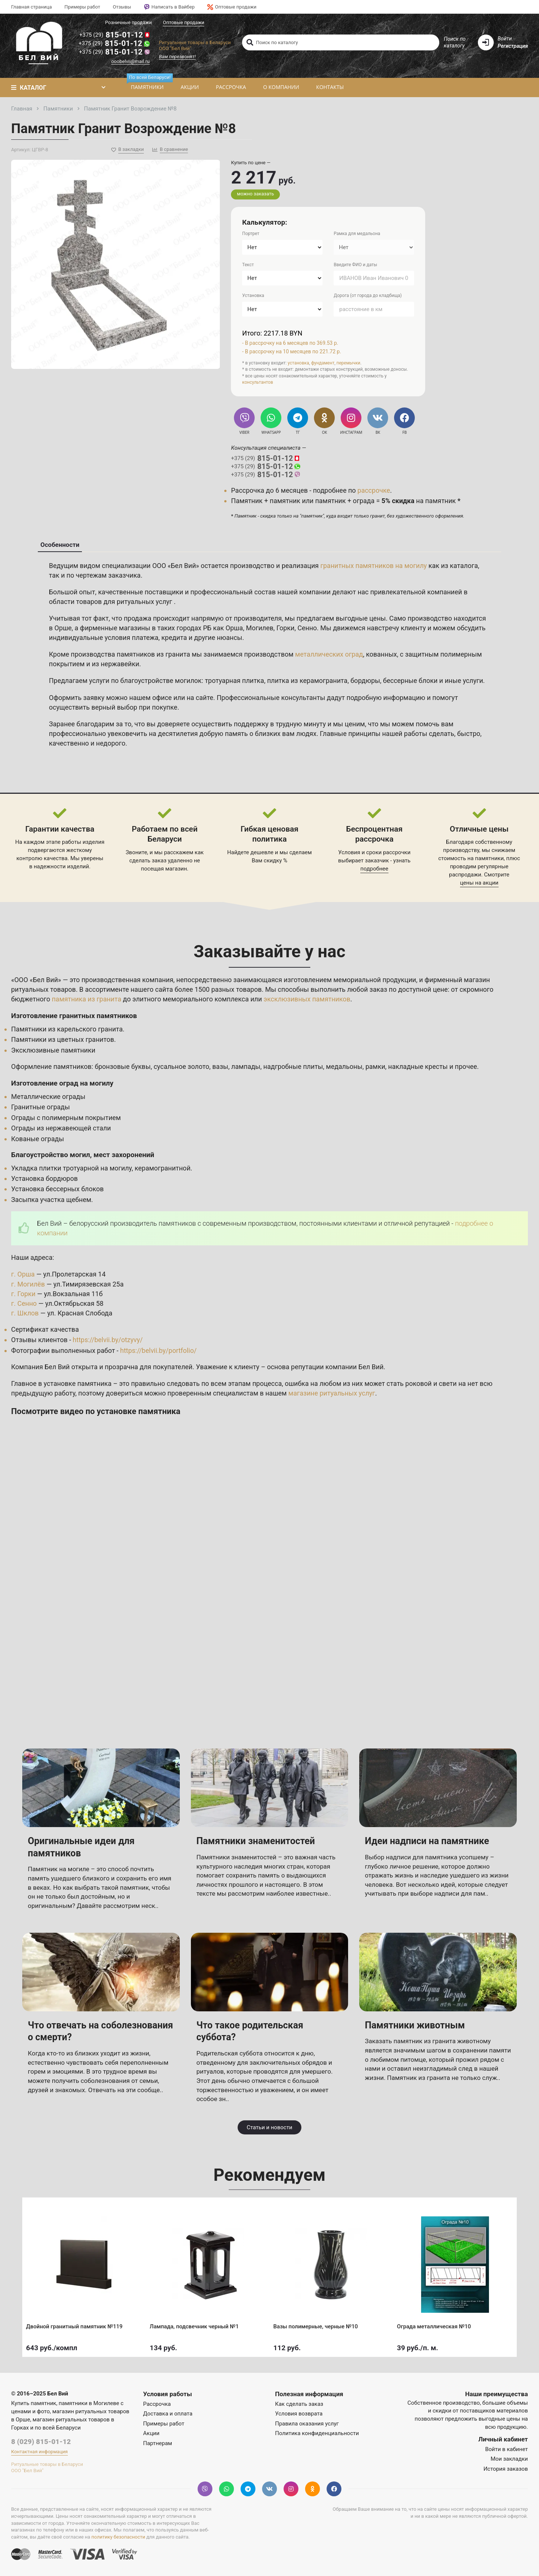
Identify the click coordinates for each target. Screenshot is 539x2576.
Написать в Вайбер (169, 7)
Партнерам (157, 2443)
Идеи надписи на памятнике (427, 1841)
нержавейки (120, 664)
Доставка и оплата (167, 2413)
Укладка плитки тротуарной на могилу (71, 1168)
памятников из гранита (153, 654)
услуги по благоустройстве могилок (145, 680)
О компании (281, 86)
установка (298, 363)
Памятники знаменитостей (255, 1841)
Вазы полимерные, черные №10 (317, 2324)
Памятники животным (415, 2025)
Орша (234, 628)
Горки (286, 628)
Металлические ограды (48, 1096)
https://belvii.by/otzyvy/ (108, 1340)
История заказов (505, 2469)
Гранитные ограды (40, 1107)
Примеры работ (82, 7)
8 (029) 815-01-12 (41, 2441)
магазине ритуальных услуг (331, 1393)
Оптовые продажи (232, 7)
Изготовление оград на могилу (62, 1083)
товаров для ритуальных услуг (125, 601)
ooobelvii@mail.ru (130, 61)
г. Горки (23, 1294)
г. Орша (23, 1274)
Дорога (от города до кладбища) (368, 295)
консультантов (257, 382)
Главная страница (31, 7)
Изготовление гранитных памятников (74, 1015)
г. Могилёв (28, 1284)
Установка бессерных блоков (57, 1189)
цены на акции (479, 882)
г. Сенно (24, 1303)
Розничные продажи (128, 22)
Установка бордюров (44, 1178)
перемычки (349, 363)
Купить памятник (33, 2403)
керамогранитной (163, 1168)
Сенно (307, 628)
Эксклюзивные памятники (53, 1050)
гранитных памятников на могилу (373, 565)
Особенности (59, 544)
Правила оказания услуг (307, 2423)
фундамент (322, 363)
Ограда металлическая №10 (436, 2324)
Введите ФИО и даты (355, 264)
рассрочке (373, 490)
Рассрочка (231, 86)
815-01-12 (114, 35)
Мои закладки (509, 2459)
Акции (190, 86)
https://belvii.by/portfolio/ (158, 1350)
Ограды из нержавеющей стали (61, 1128)
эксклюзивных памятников (307, 999)
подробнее (374, 868)
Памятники (149, 84)
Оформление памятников (51, 1066)
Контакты (330, 86)
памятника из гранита (86, 999)
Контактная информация (39, 2451)
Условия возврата (299, 2413)
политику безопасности (118, 2537)
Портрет (250, 233)
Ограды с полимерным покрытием (66, 1118)
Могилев (259, 628)
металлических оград (329, 654)
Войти (504, 39)
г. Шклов (25, 1313)
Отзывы (122, 7)
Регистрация (512, 46)
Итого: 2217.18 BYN (272, 333)
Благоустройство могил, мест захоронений (82, 1154)
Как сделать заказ (299, 2404)
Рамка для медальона (357, 233)
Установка (253, 295)
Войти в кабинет (506, 2449)
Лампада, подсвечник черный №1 (196, 2324)
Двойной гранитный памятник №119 (76, 2324)
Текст (248, 264)
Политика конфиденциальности (317, 2433)
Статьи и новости (269, 2127)
